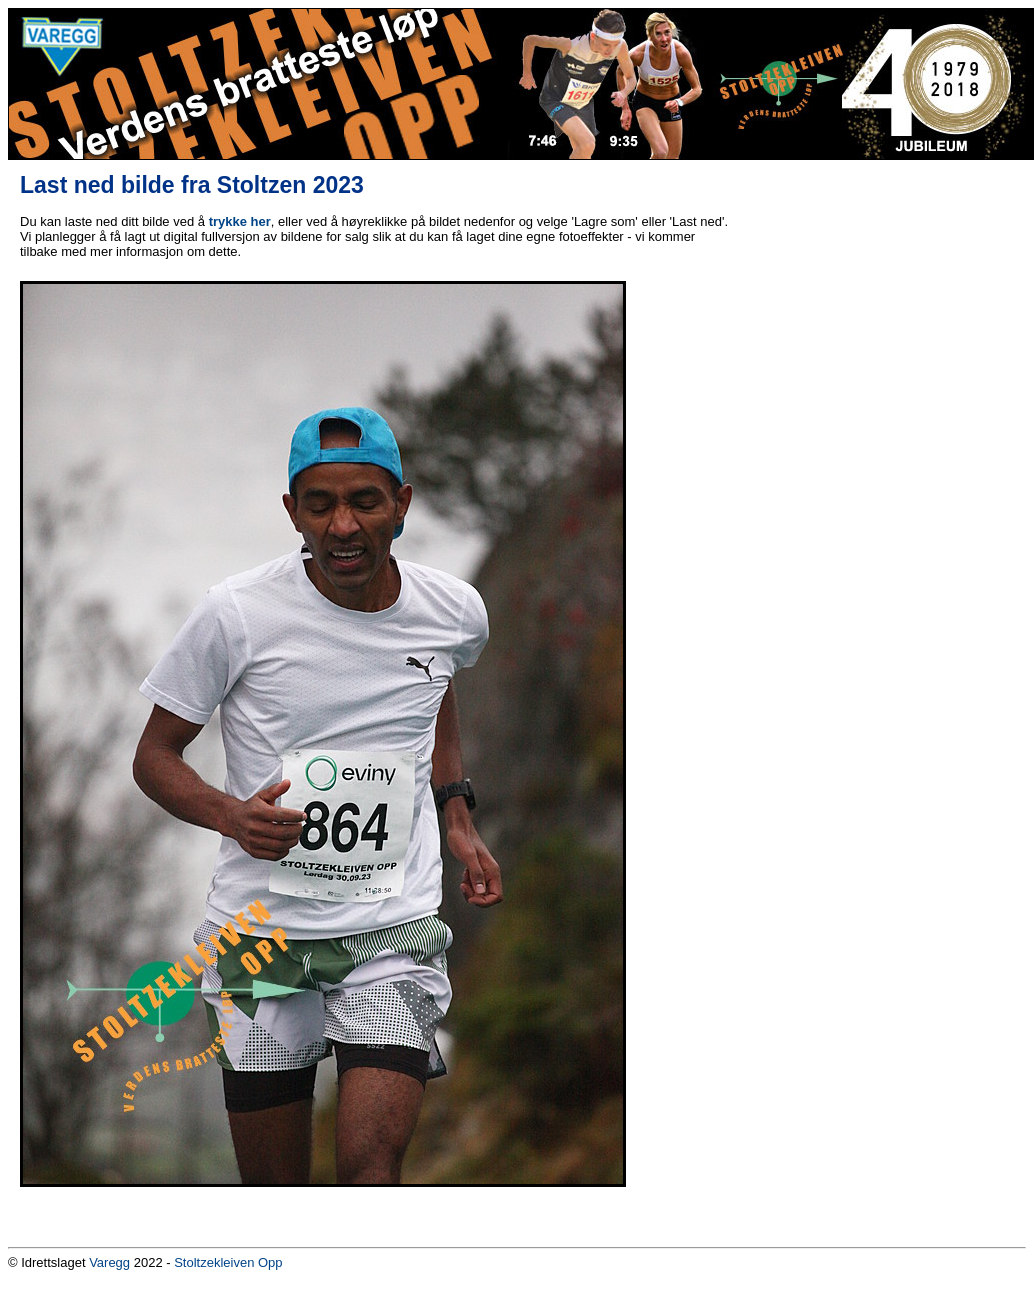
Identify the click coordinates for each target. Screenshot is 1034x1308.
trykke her (240, 221)
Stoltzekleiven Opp (228, 1262)
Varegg (109, 1262)
